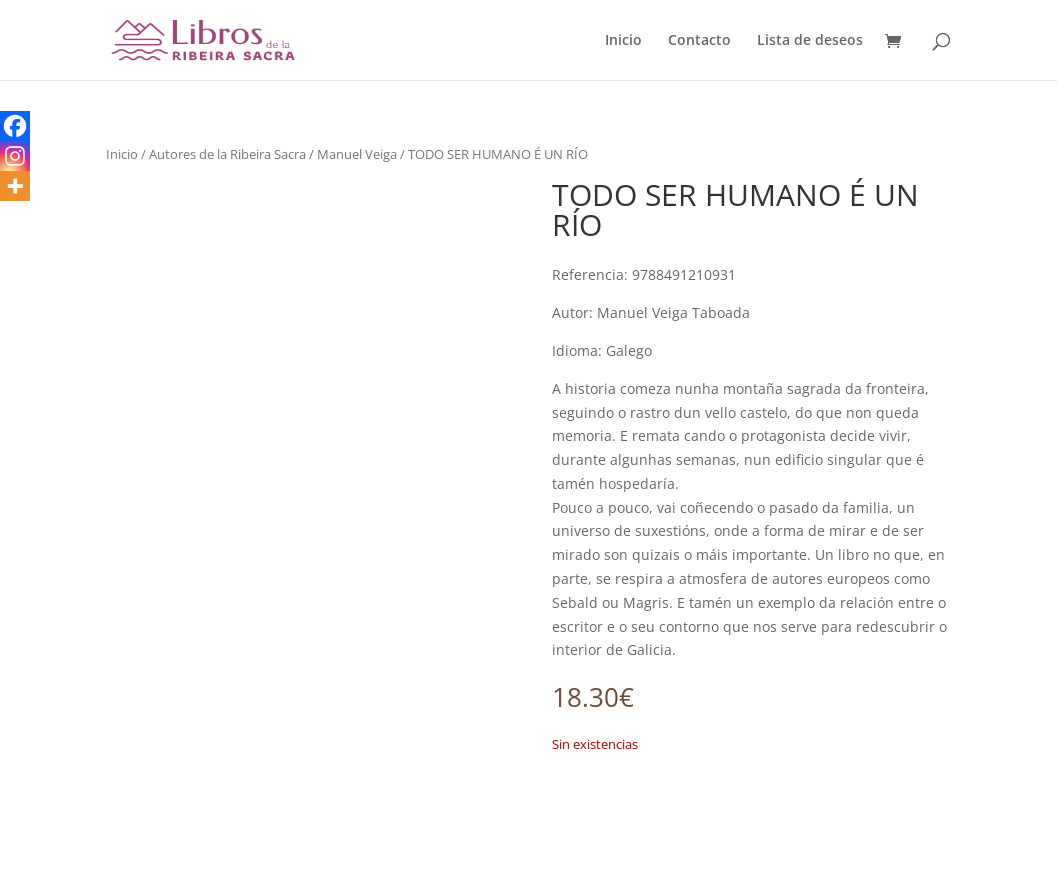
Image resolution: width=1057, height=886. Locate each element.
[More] (15, 186)
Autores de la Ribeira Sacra (227, 154)
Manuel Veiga (357, 154)
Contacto (699, 41)
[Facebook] (15, 126)
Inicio (623, 41)
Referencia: (590, 274)
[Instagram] (15, 156)
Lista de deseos (810, 41)
